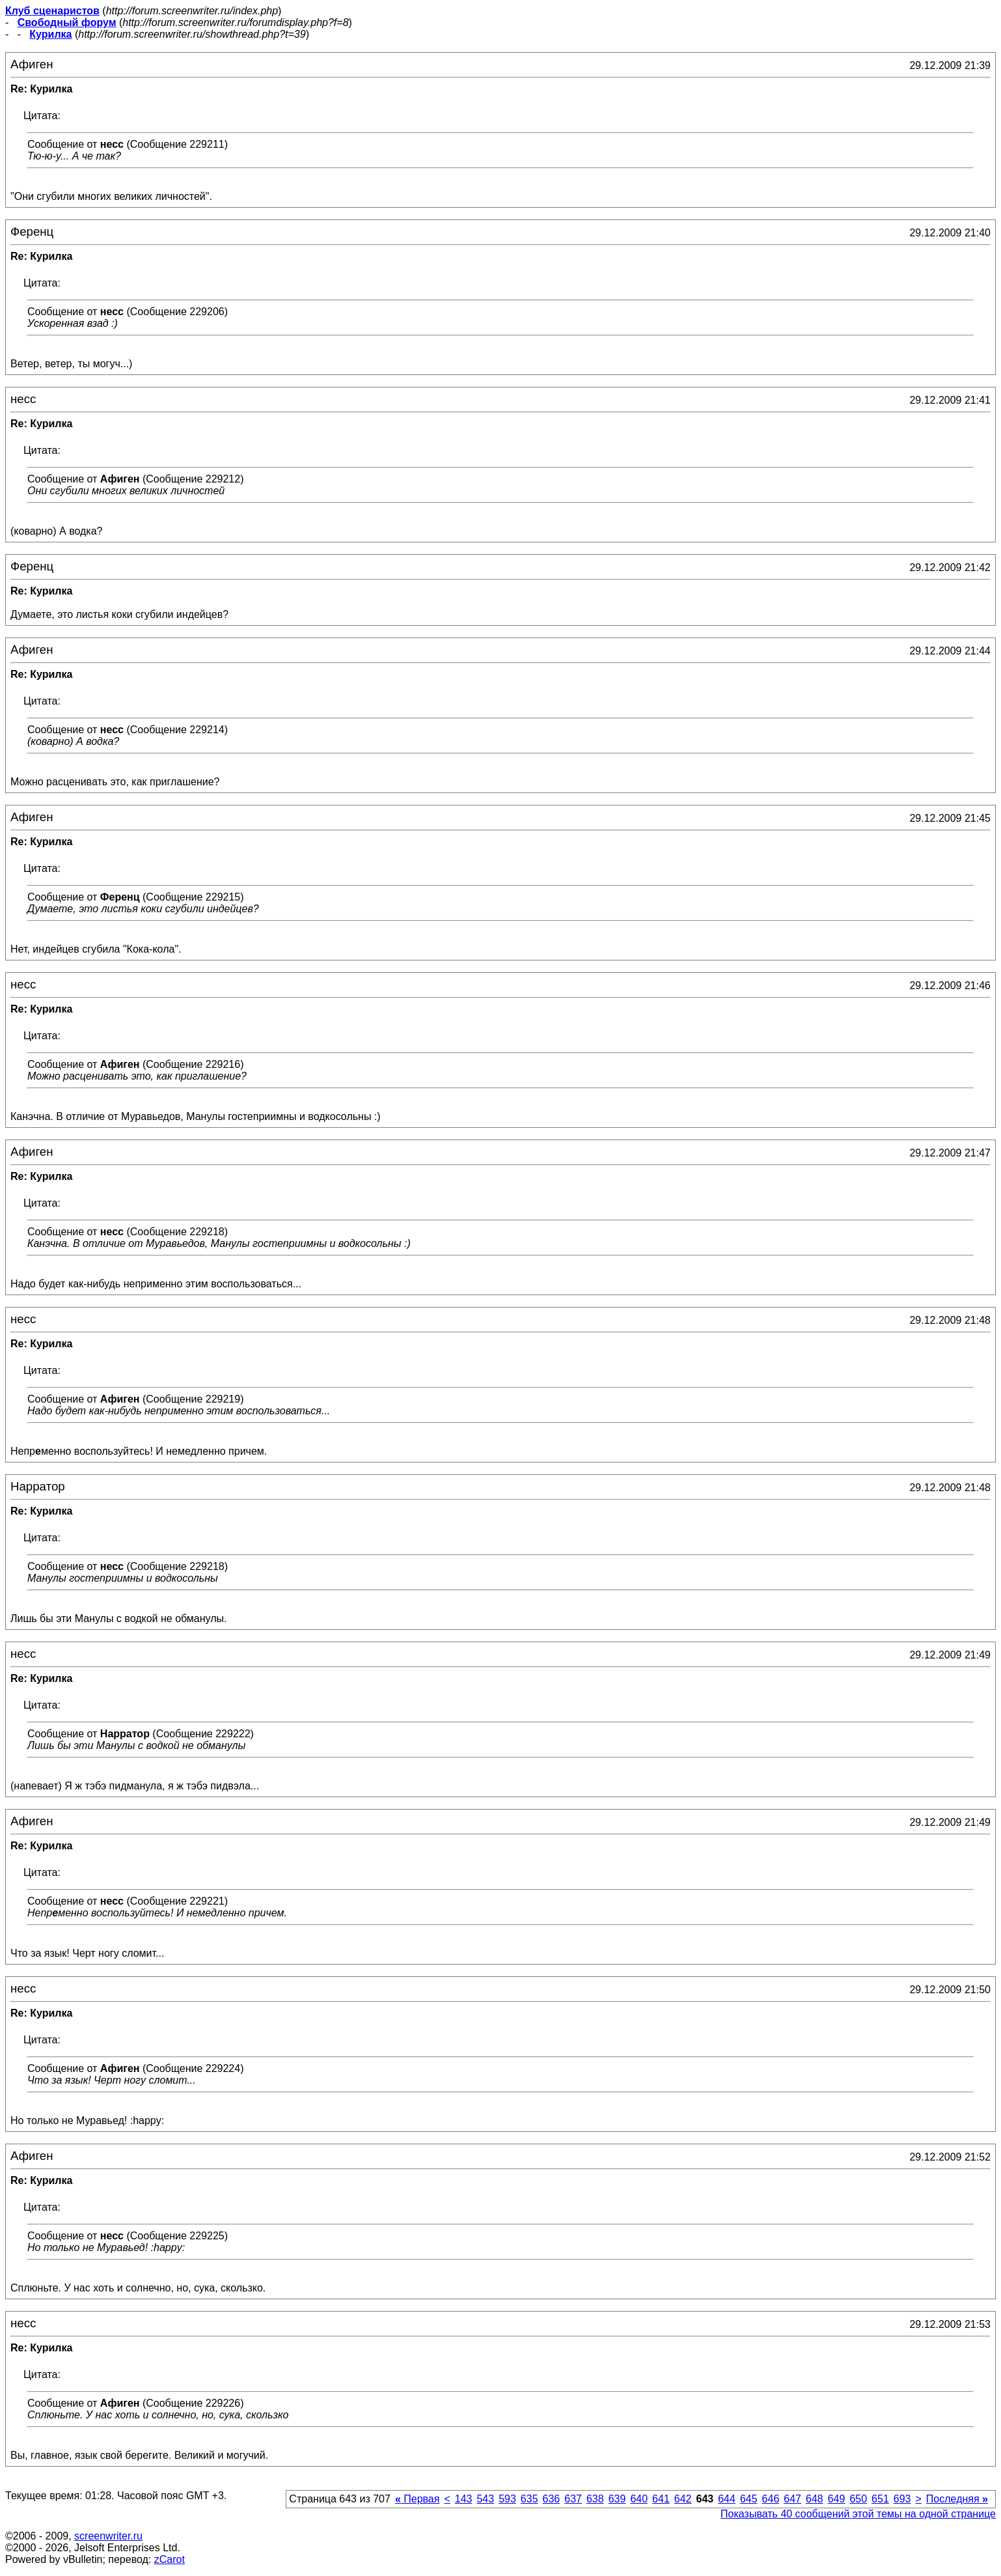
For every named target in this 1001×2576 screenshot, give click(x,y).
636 (551, 2498)
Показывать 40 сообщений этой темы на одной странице (858, 2513)
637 (573, 2498)
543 (485, 2498)
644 (726, 2498)
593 (507, 2498)
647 (792, 2498)
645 (749, 2498)
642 (683, 2498)
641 (661, 2498)
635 (529, 2498)
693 (902, 2498)
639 (617, 2498)
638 (595, 2498)
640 (639, 2498)
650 (858, 2498)
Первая (417, 2498)
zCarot (169, 2559)
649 (836, 2498)
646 (771, 2498)
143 (464, 2498)
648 (814, 2498)
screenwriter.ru (108, 2535)
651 (880, 2498)
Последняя (957, 2498)
